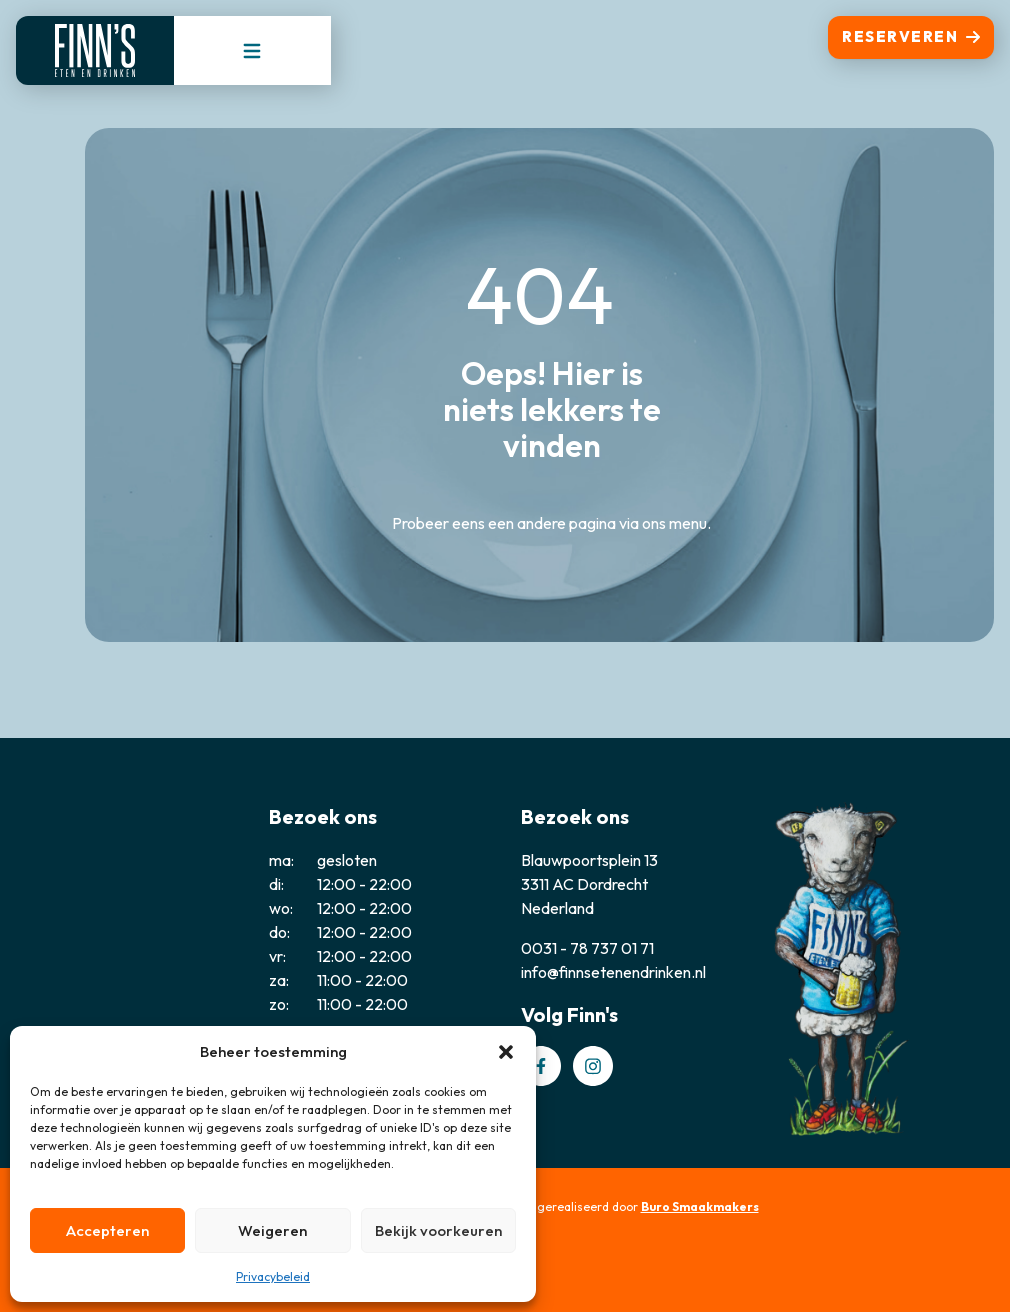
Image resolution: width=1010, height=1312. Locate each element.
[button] (506, 1052)
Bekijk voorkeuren (438, 1230)
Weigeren (272, 1230)
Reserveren (911, 36)
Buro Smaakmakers (700, 1206)
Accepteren (107, 1230)
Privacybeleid (273, 1276)
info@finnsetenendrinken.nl (613, 972)
